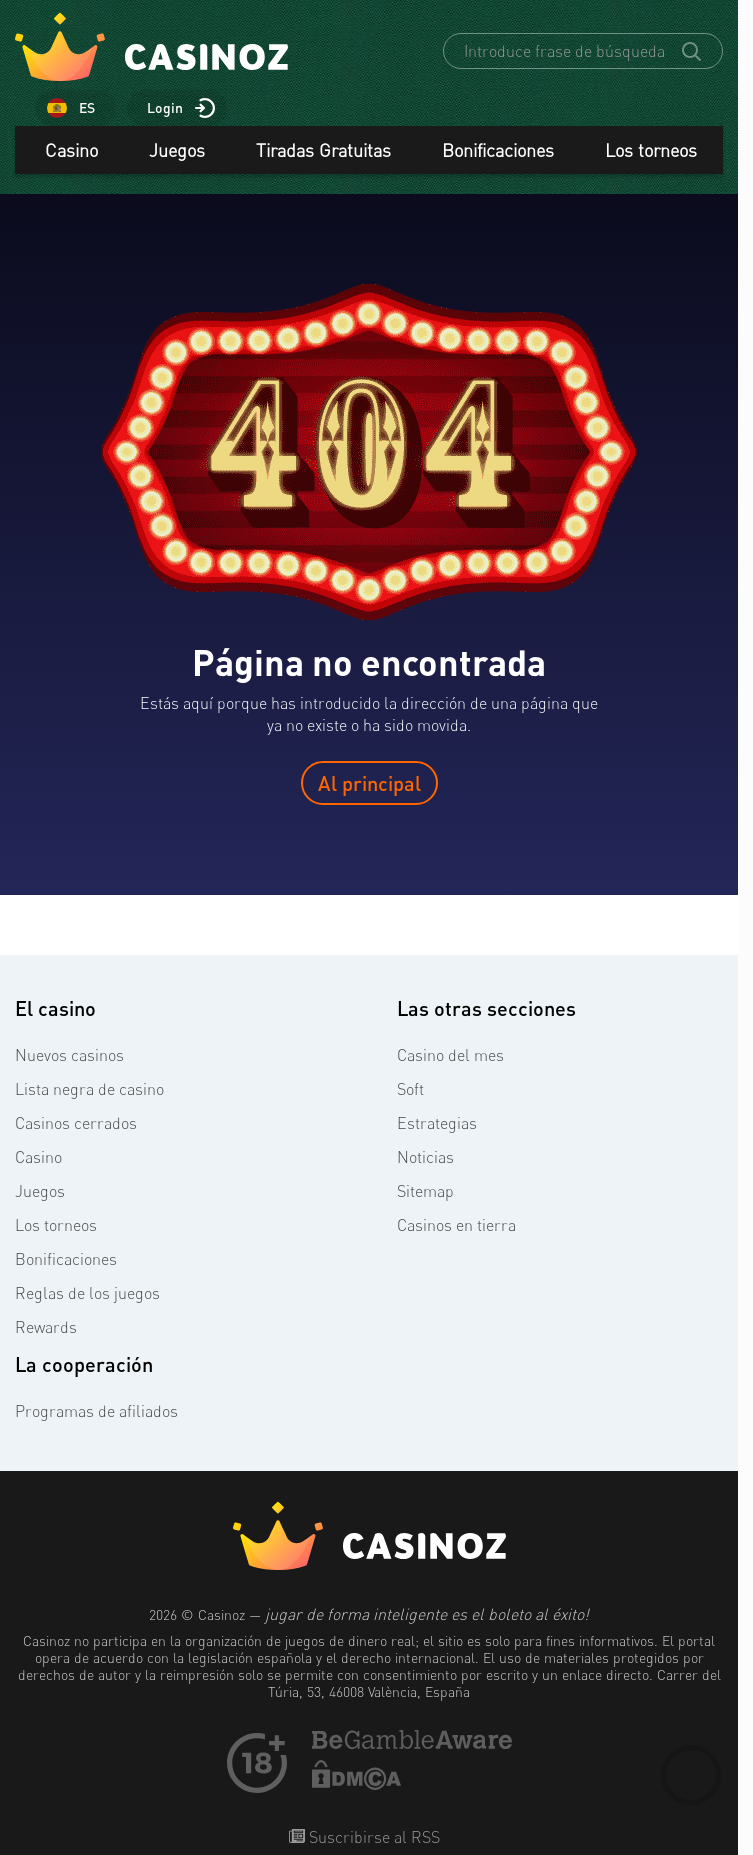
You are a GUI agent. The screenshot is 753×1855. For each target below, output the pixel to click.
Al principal (369, 783)
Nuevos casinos (69, 1055)
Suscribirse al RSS (372, 1837)
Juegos (177, 150)
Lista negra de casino (89, 1089)
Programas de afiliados (96, 1411)
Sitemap (425, 1191)
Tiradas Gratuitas (323, 150)
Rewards (46, 1327)
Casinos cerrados (76, 1123)
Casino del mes (450, 1055)
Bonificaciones (498, 150)
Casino (71, 150)
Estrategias (437, 1123)
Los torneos (651, 150)
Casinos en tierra (456, 1225)
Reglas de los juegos (87, 1293)
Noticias (425, 1157)
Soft (410, 1089)
